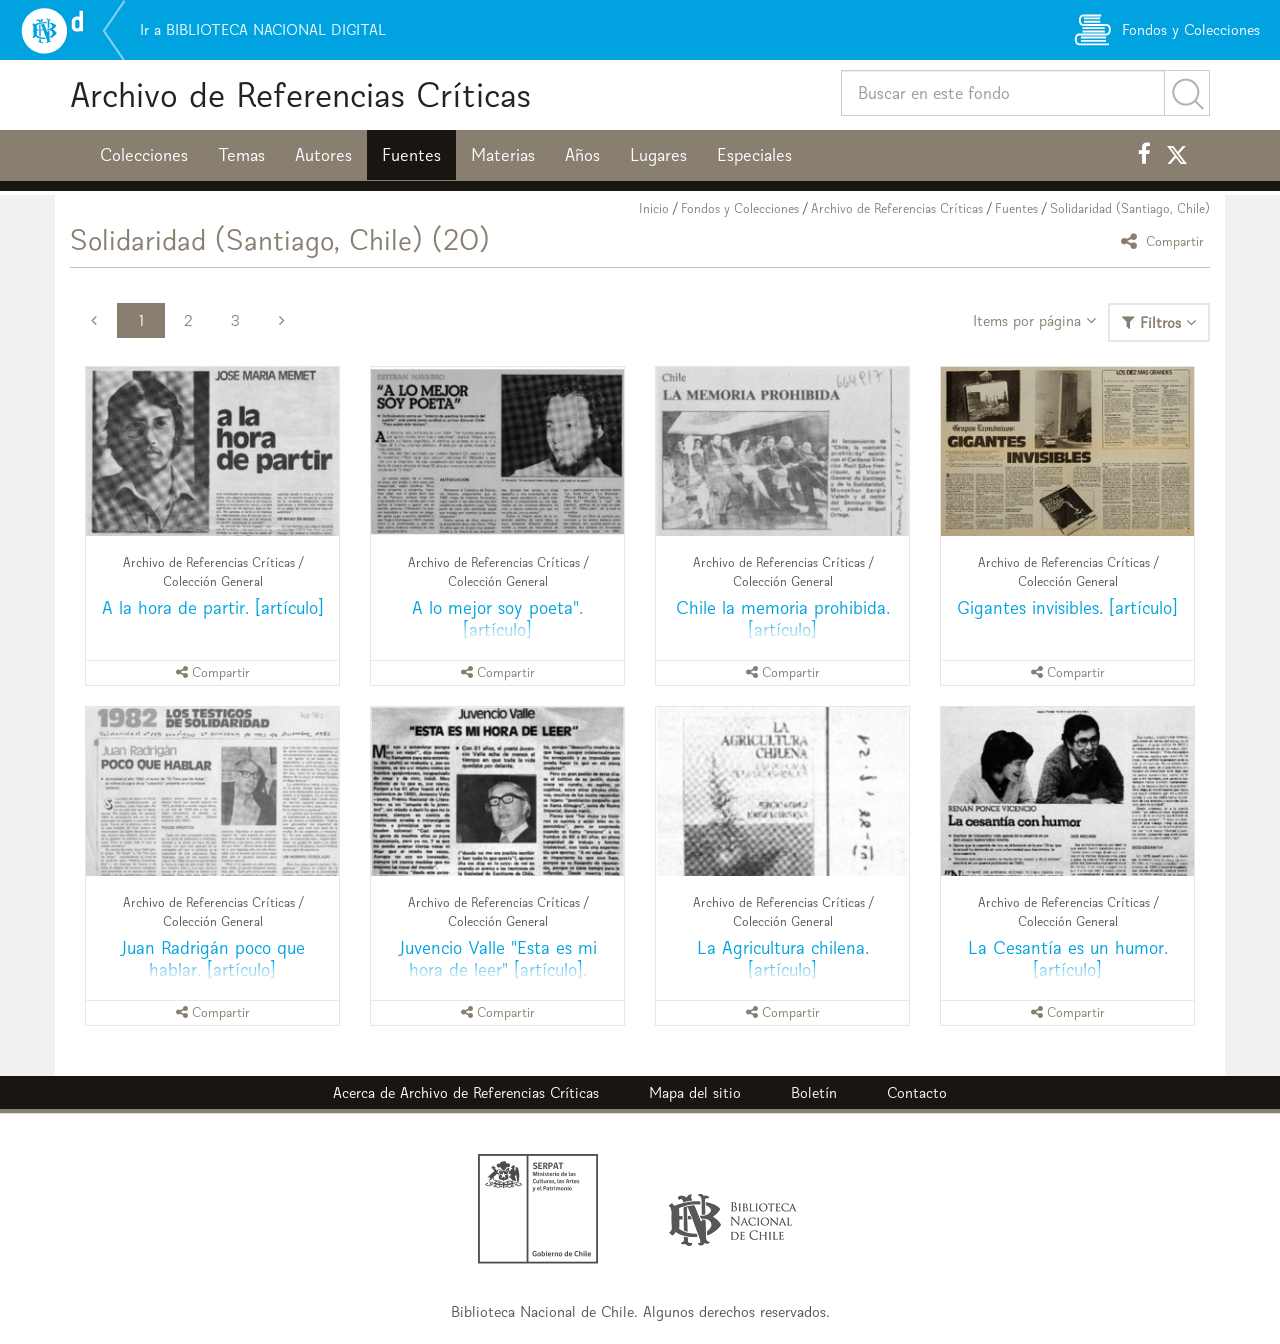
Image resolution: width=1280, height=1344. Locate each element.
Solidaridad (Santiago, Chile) (1130, 208)
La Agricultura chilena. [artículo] (783, 958)
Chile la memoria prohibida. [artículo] (783, 618)
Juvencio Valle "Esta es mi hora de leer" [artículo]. (498, 958)
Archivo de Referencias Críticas (300, 94)
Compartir (1165, 240)
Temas (241, 155)
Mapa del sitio (695, 1092)
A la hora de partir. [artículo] (213, 607)
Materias (503, 155)
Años (582, 155)
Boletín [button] (814, 1092)
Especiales (754, 155)
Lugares (658, 155)
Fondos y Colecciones (740, 208)
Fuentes (411, 155)
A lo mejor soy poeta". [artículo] (497, 618)
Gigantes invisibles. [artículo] (1067, 607)
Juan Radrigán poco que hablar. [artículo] (213, 958)
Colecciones (144, 155)
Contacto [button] (917, 1092)
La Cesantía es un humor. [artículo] (1068, 958)
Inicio (654, 208)
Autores (323, 155)
